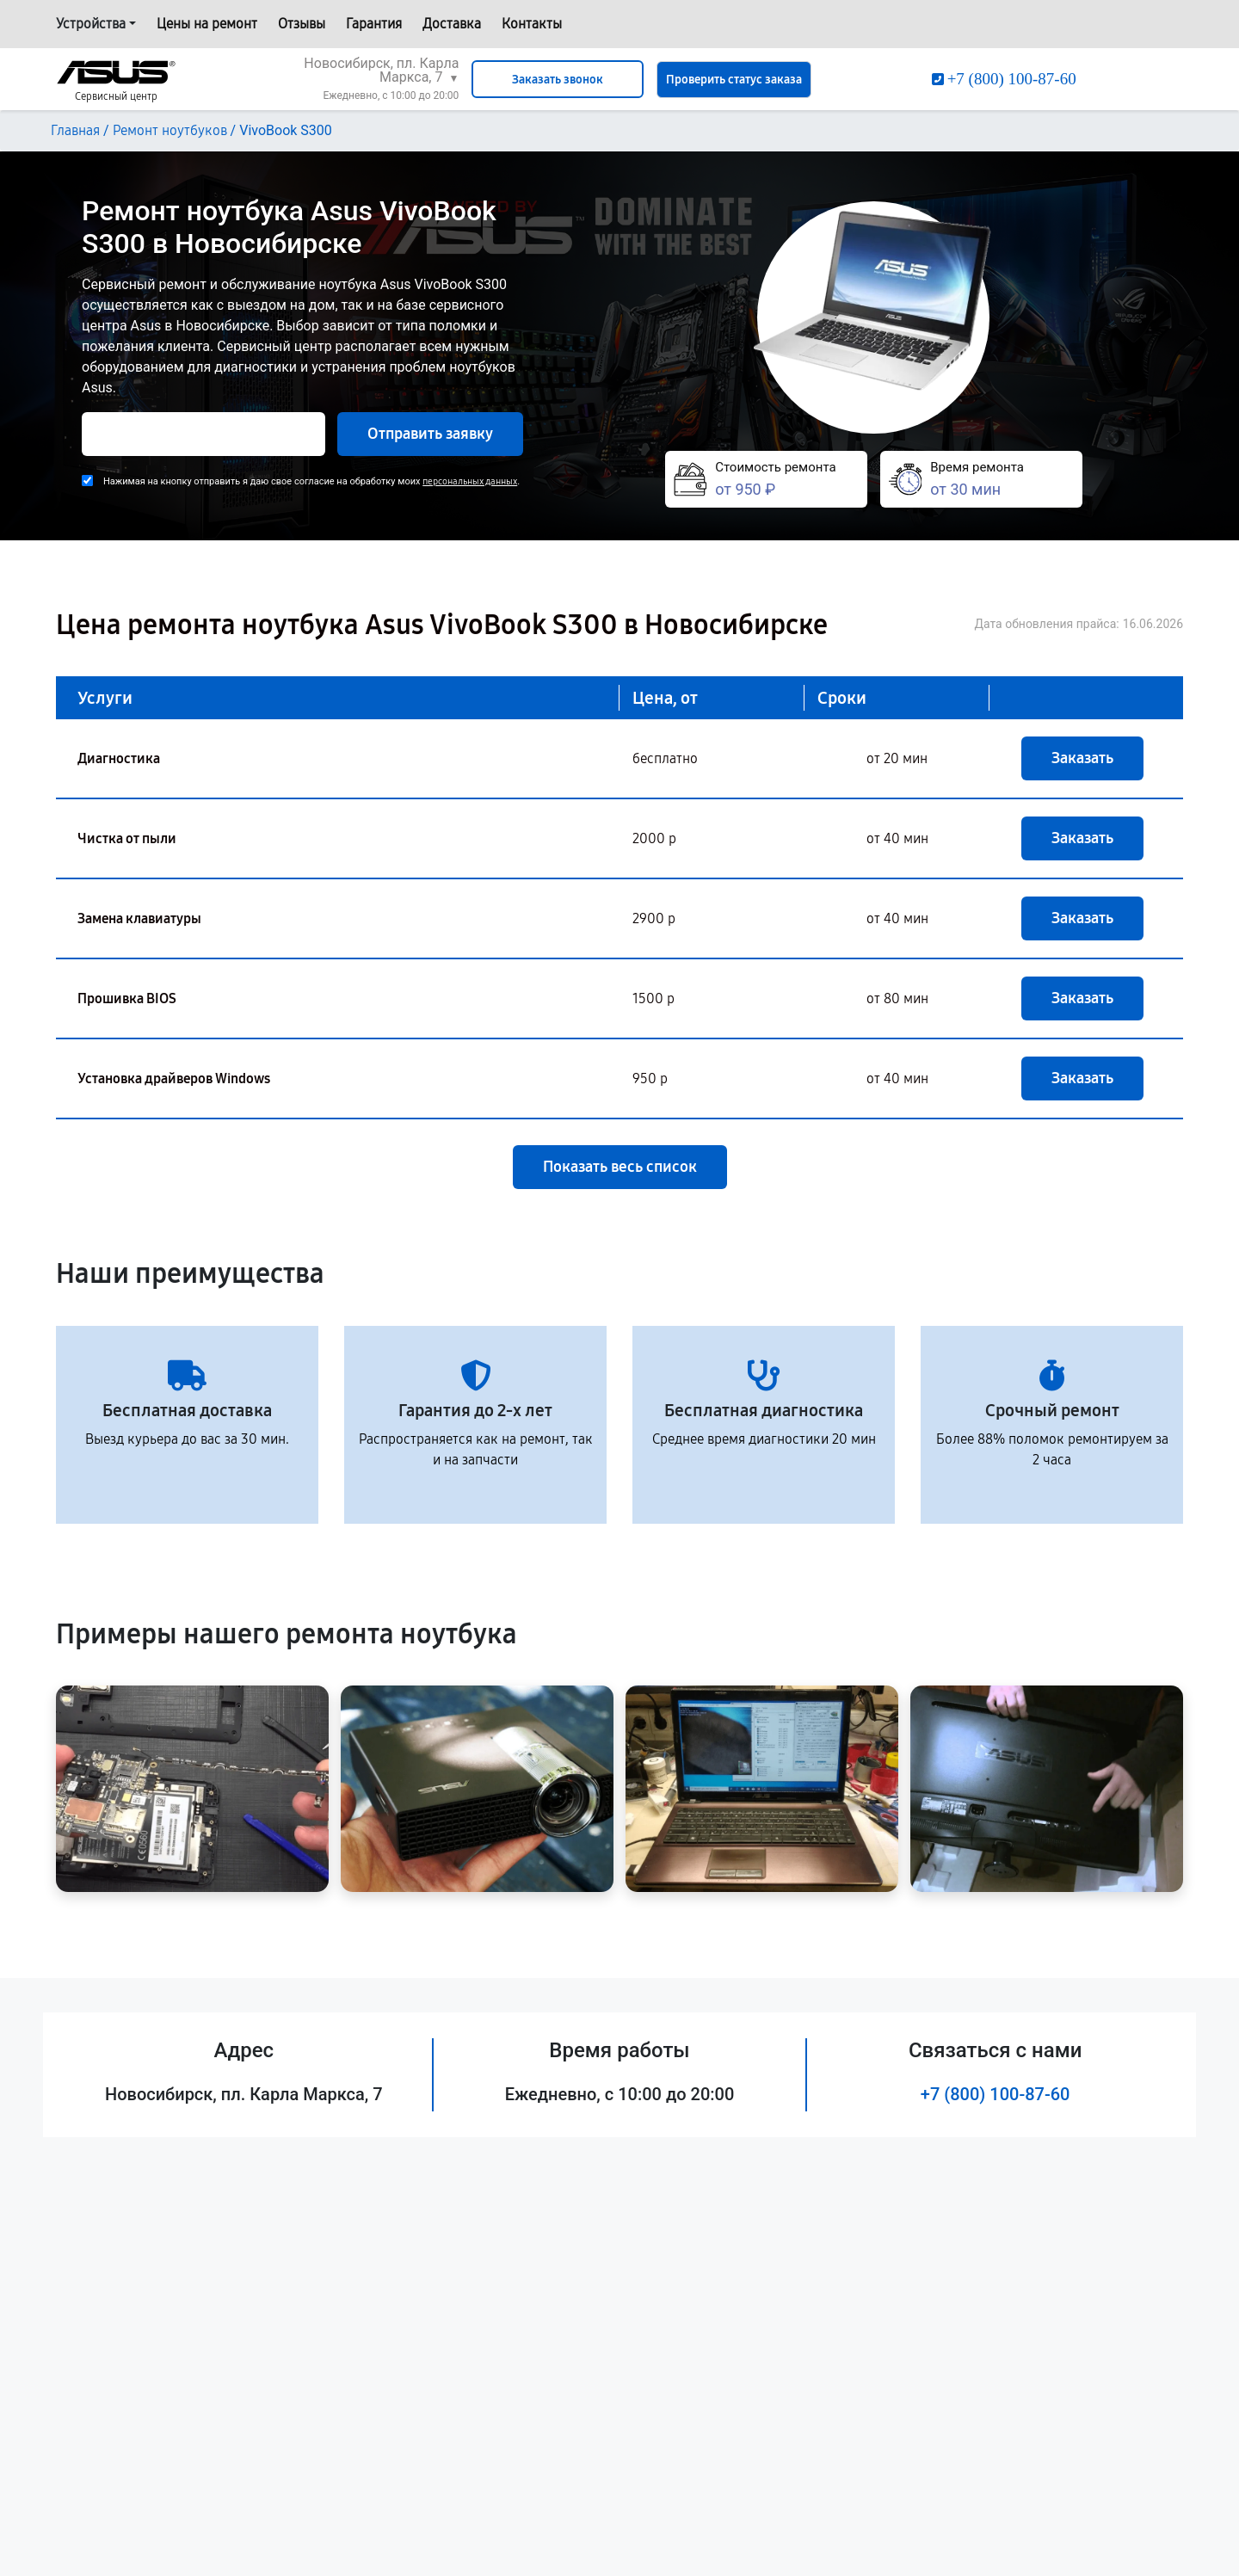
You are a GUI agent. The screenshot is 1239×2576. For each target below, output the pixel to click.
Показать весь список (620, 1166)
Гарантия (374, 23)
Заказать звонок (557, 79)
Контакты (532, 23)
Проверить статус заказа (734, 79)
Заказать (1082, 758)
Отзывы (301, 23)
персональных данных (469, 481)
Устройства (91, 23)
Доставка (451, 23)
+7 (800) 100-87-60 (995, 2094)
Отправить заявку (430, 433)
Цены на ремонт (207, 23)
